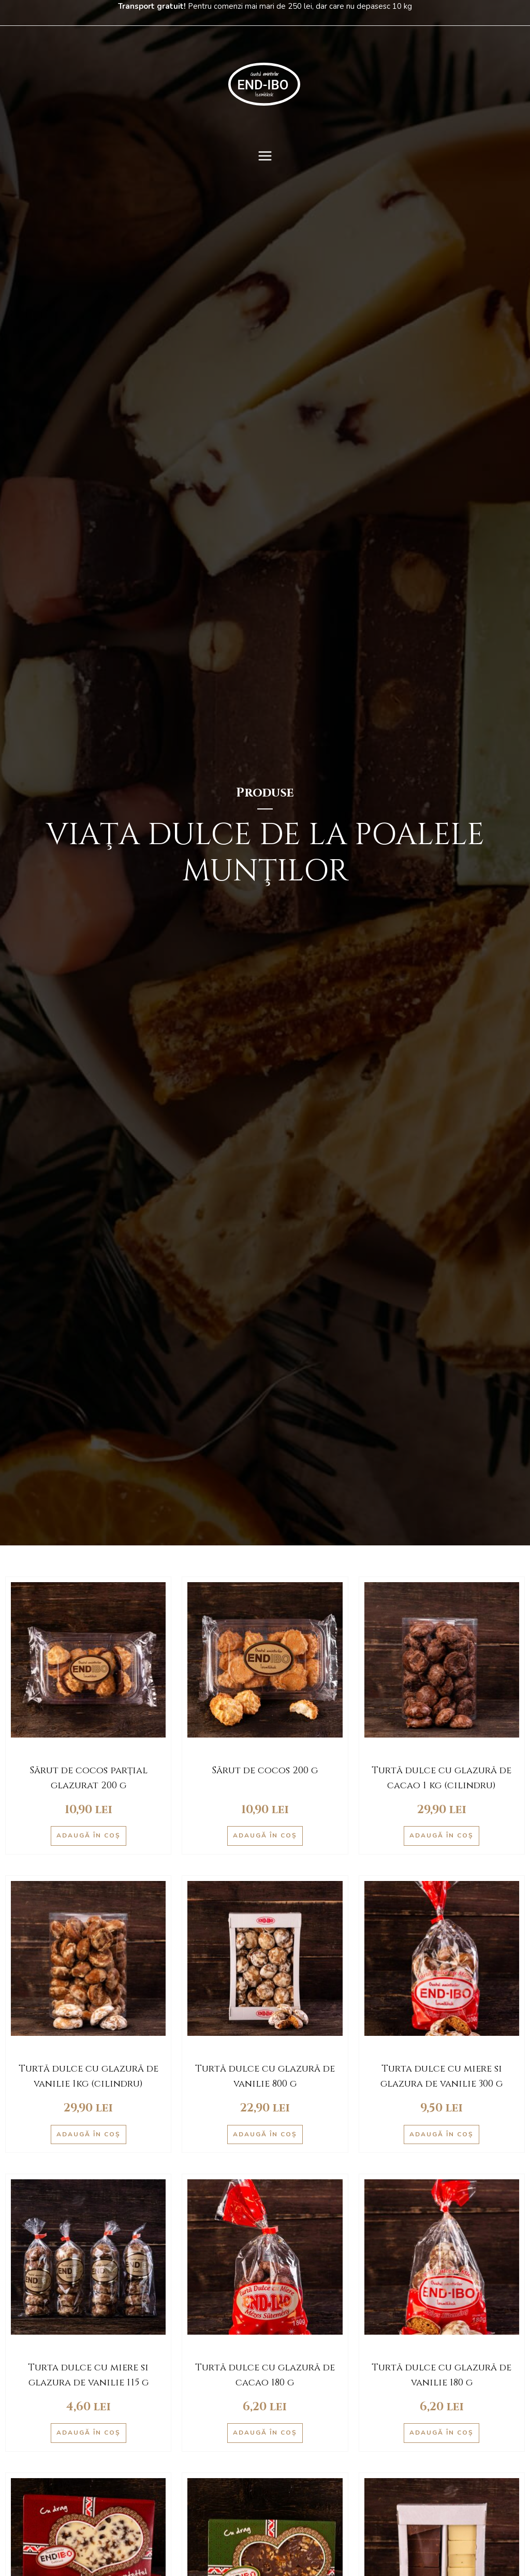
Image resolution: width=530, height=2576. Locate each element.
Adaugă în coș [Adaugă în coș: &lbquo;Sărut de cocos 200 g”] (265, 1835)
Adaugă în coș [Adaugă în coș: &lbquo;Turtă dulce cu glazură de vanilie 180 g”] (441, 2432)
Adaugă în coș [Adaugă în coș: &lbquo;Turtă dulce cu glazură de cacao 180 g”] (265, 2432)
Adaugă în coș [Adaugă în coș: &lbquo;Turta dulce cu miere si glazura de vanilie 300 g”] (441, 2134)
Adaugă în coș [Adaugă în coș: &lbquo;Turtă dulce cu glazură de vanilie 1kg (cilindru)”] (88, 2134)
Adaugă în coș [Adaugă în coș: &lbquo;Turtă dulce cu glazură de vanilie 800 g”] (265, 2134)
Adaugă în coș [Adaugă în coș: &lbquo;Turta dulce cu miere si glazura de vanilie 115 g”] (88, 2432)
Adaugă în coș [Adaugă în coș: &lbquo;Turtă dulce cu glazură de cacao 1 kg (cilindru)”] (441, 1835)
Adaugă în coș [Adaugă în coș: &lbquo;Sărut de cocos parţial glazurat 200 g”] (88, 1835)
